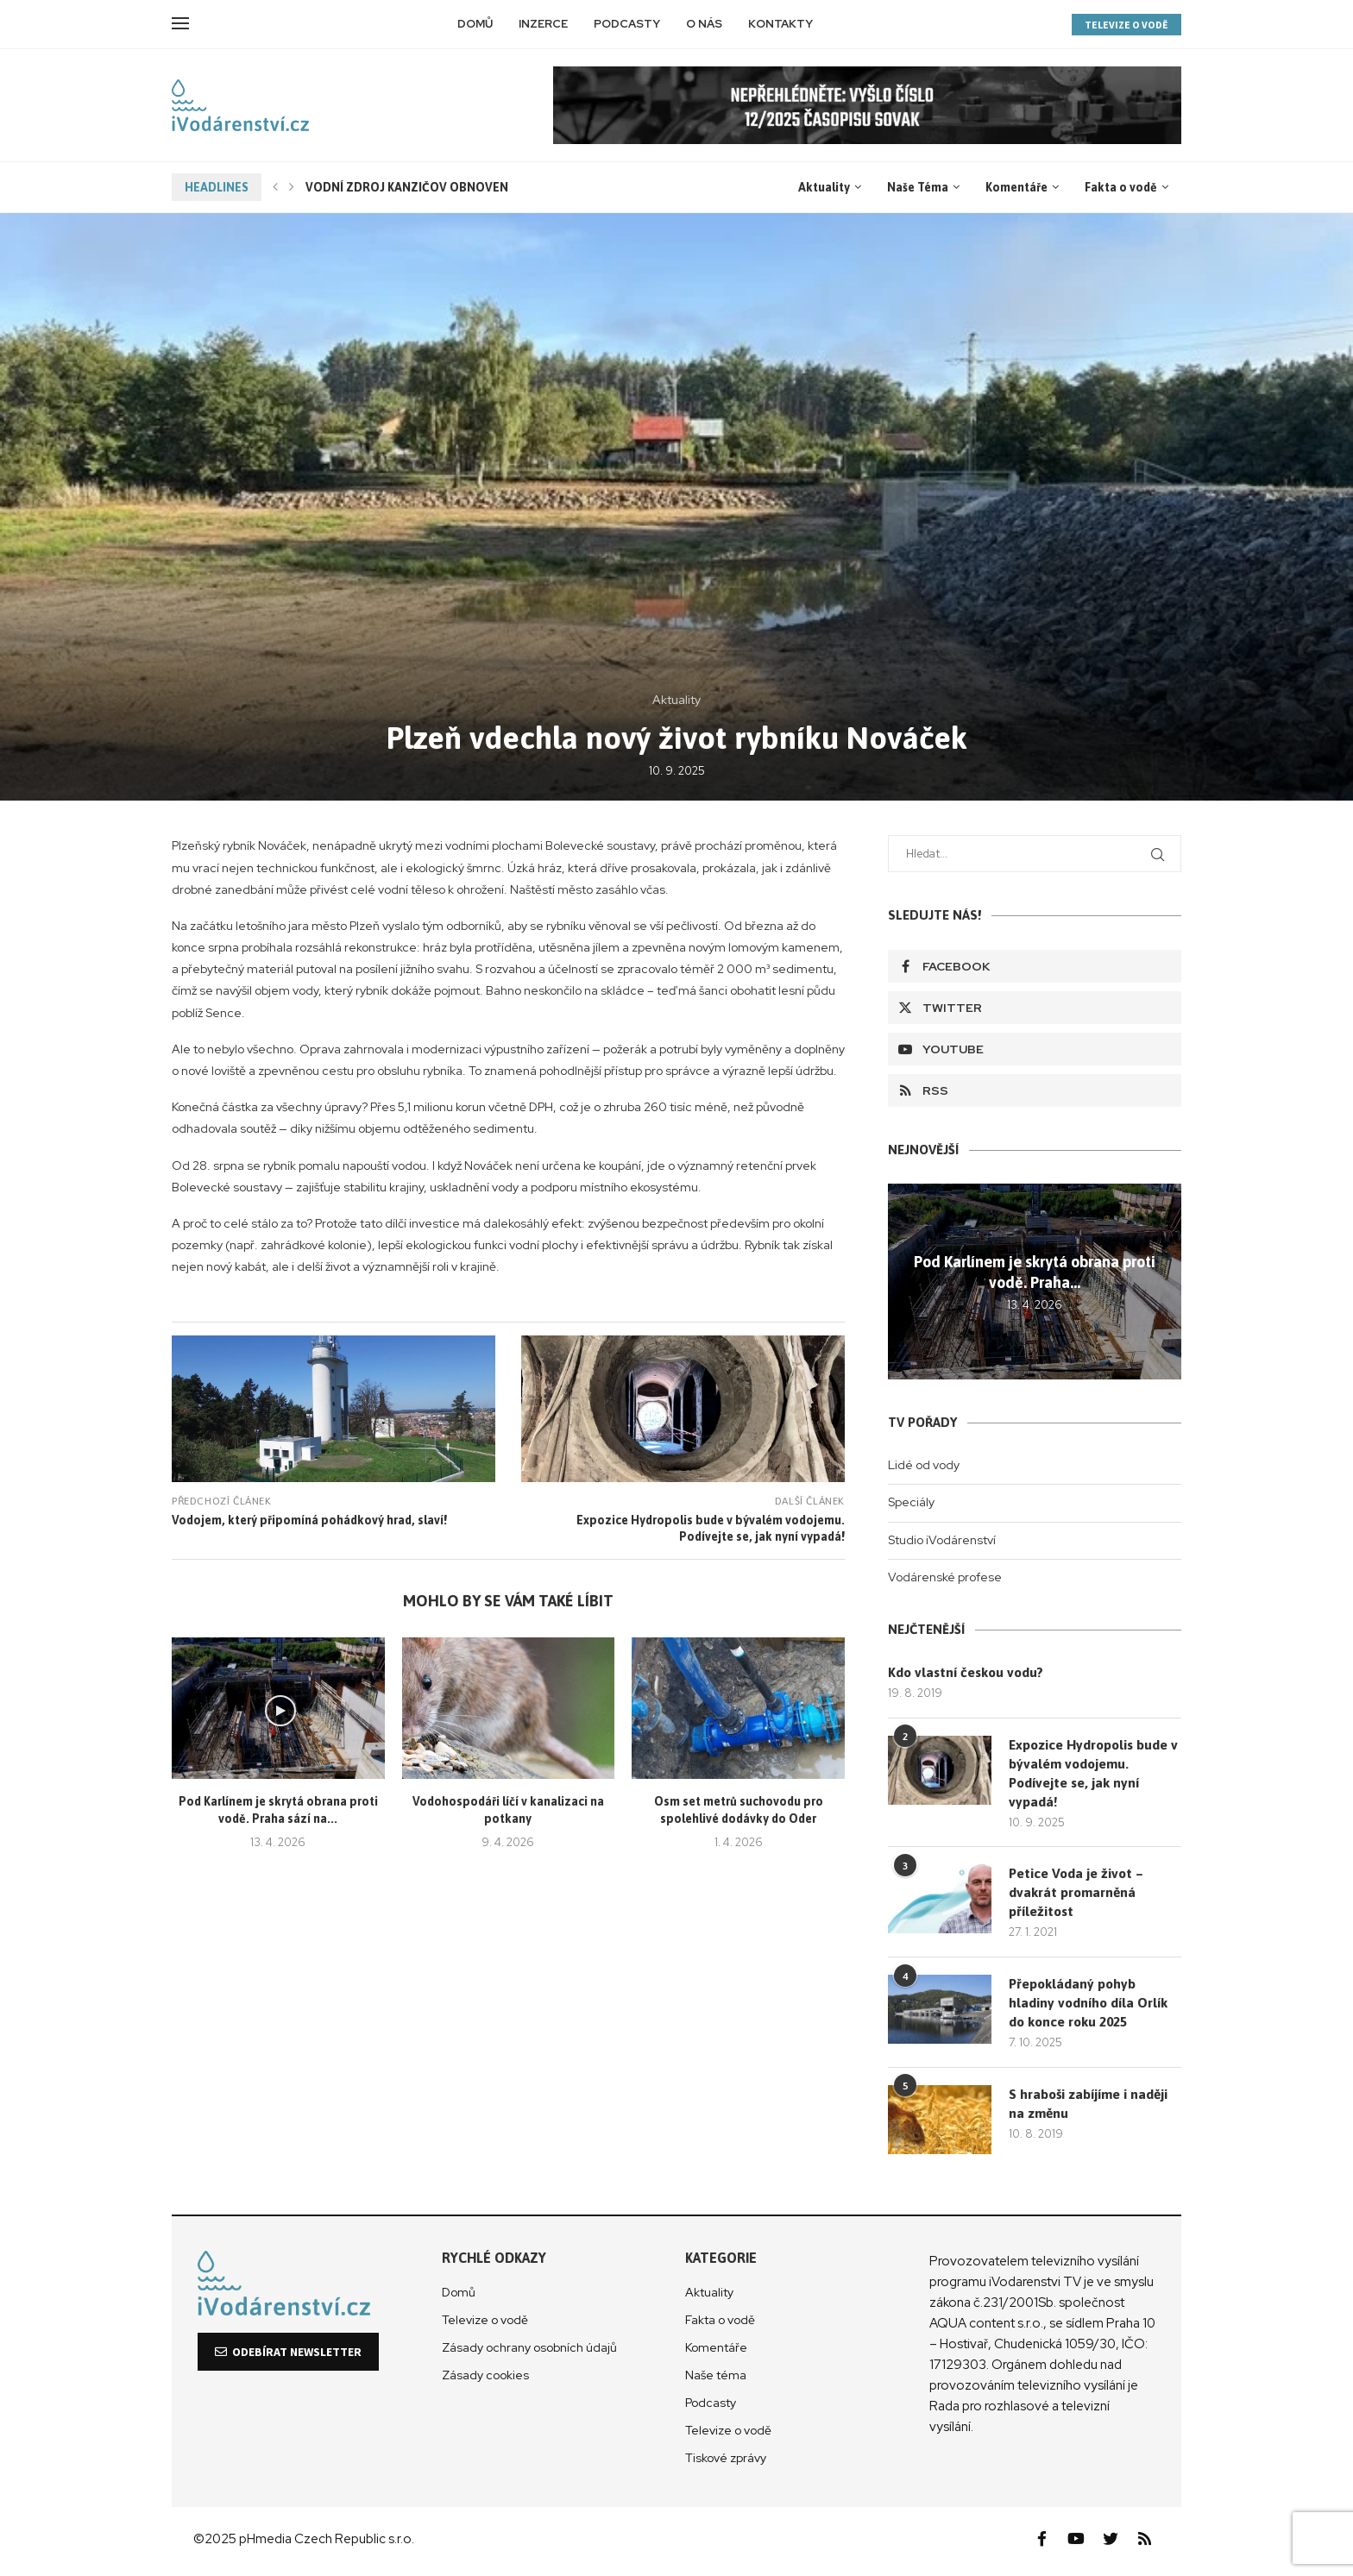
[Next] (292, 187)
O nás (704, 23)
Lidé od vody (924, 1465)
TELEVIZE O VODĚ (1126, 24)
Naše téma (715, 2378)
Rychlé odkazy (494, 2261)
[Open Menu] (180, 23)
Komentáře (1016, 187)
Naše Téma (917, 187)
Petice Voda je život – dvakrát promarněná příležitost (1077, 1896)
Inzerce (543, 23)
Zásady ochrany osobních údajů (529, 2351)
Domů (475, 23)
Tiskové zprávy (725, 2461)
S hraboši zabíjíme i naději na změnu (1090, 2107)
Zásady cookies (485, 2378)
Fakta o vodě (1121, 187)
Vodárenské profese (945, 1577)
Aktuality (824, 187)
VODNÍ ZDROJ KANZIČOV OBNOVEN (406, 187)
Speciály (911, 1502)
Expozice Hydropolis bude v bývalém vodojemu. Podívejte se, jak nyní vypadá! (1091, 1774)
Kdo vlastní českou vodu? (968, 1673)
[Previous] (275, 187)
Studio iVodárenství (942, 1540)
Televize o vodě (485, 2323)
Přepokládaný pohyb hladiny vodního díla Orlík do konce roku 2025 (1089, 2006)
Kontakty (780, 23)
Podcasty (627, 23)
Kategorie (721, 2261)
